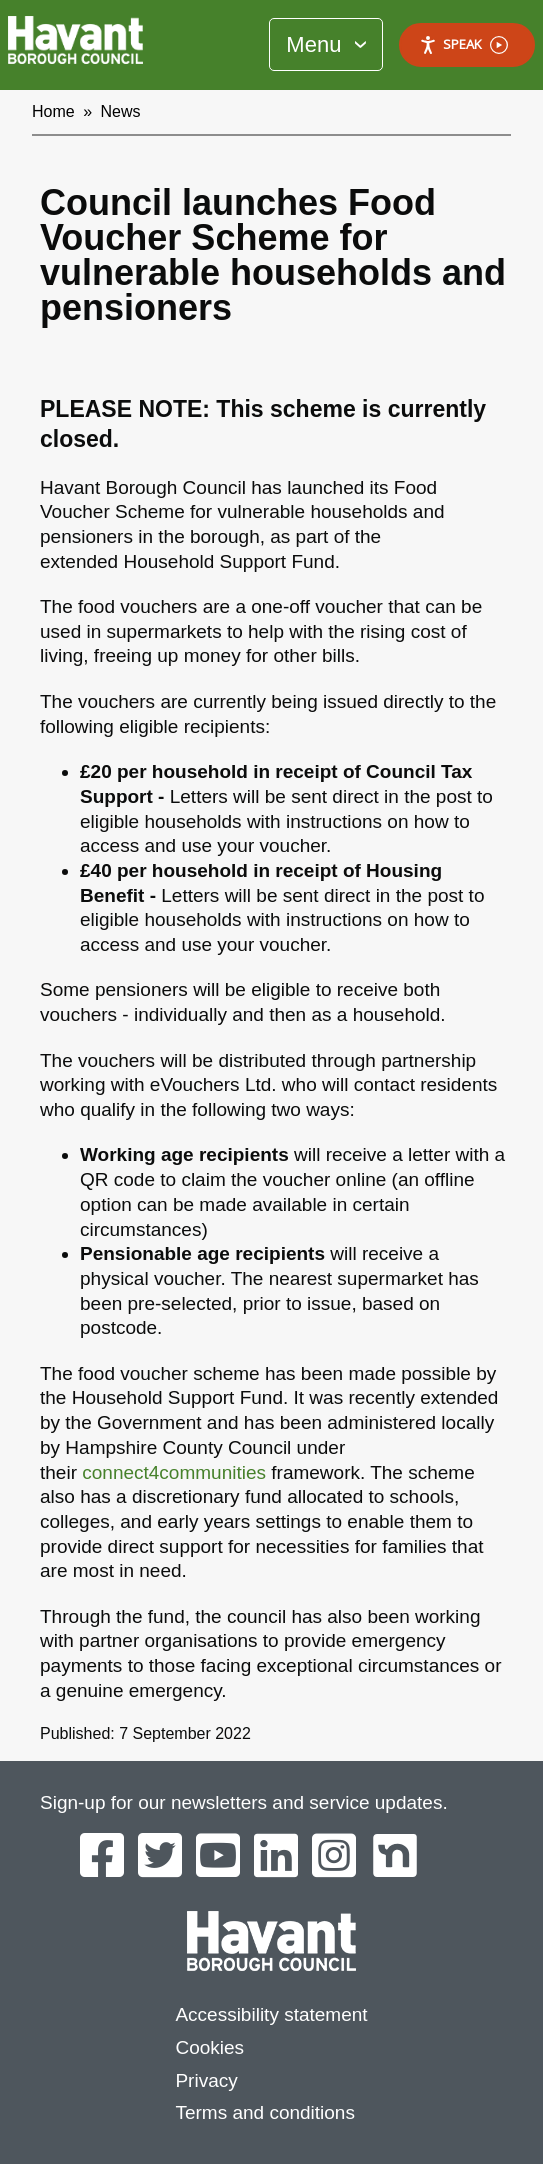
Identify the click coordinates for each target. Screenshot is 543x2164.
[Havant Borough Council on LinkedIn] (276, 1857)
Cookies (209, 2047)
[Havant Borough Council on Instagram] (334, 1857)
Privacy (206, 2080)
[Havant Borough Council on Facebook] (102, 1857)
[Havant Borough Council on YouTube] (218, 1857)
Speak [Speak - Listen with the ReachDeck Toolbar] (463, 44)
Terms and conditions (265, 2112)
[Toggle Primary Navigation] (326, 44)
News (121, 111)
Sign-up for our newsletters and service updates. (244, 1802)
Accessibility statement (271, 2014)
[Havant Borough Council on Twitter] (160, 1857)
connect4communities (174, 1472)
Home (53, 111)
